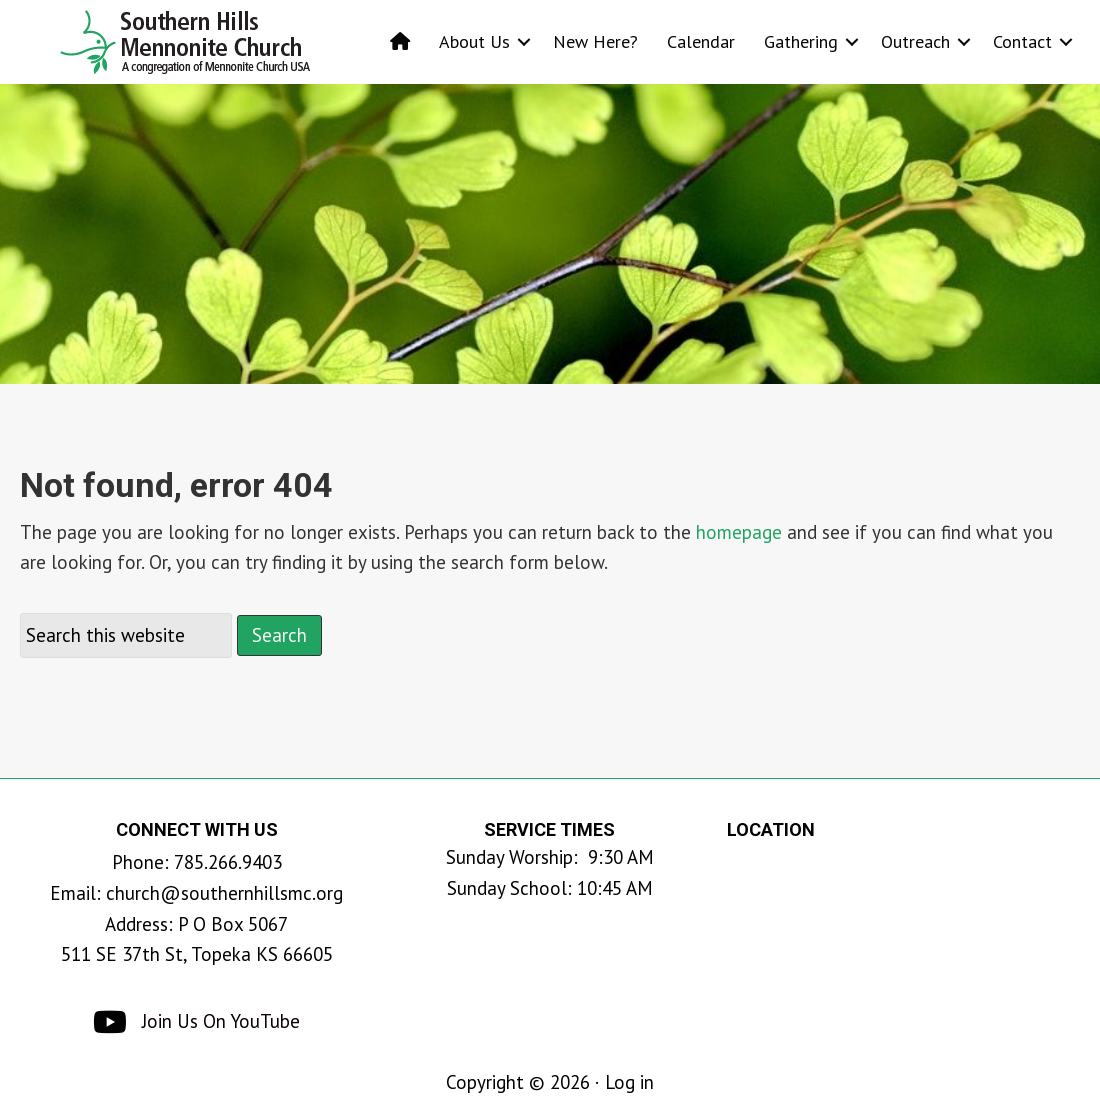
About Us (474, 41)
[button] (524, 41)
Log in (629, 1082)
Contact (1022, 41)
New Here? (595, 41)
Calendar (701, 41)
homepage (739, 532)
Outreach (915, 41)
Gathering (801, 41)
